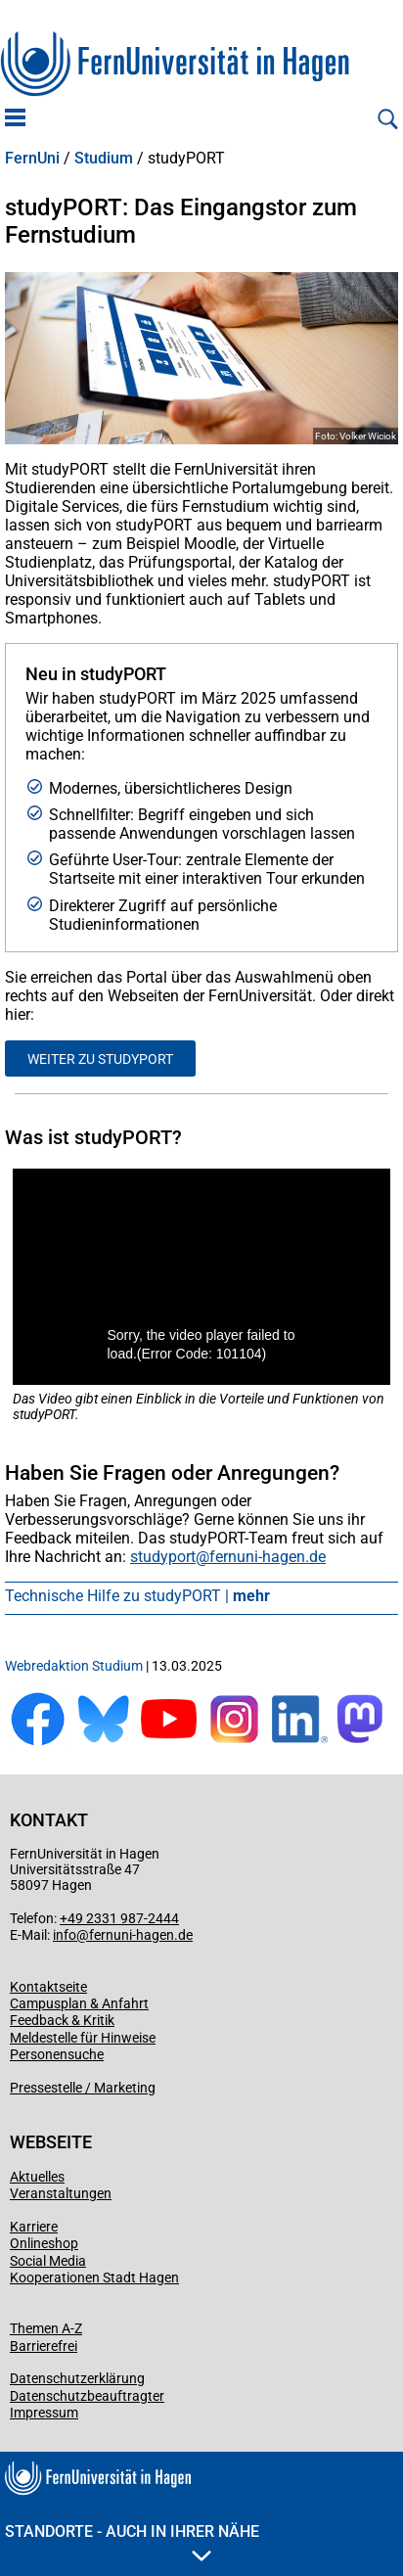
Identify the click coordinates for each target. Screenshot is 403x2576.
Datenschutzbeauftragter (87, 2396)
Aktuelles (37, 2177)
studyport (163, 1556)
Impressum (44, 2412)
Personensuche (57, 2054)
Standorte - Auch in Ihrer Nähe (132, 2541)
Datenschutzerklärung (77, 2378)
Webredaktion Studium (74, 1666)
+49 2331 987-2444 (119, 1918)
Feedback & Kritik (62, 2020)
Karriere (34, 2226)
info (64, 1935)
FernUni (32, 158)
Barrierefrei (43, 2346)
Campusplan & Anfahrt (79, 2003)
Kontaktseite (48, 1987)
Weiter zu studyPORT (100, 1059)
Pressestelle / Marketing (83, 2087)
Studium (103, 158)
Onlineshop (44, 2243)
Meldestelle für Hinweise (83, 2038)
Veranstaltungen (61, 2193)
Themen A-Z (46, 2328)
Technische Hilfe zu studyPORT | (137, 1596)
